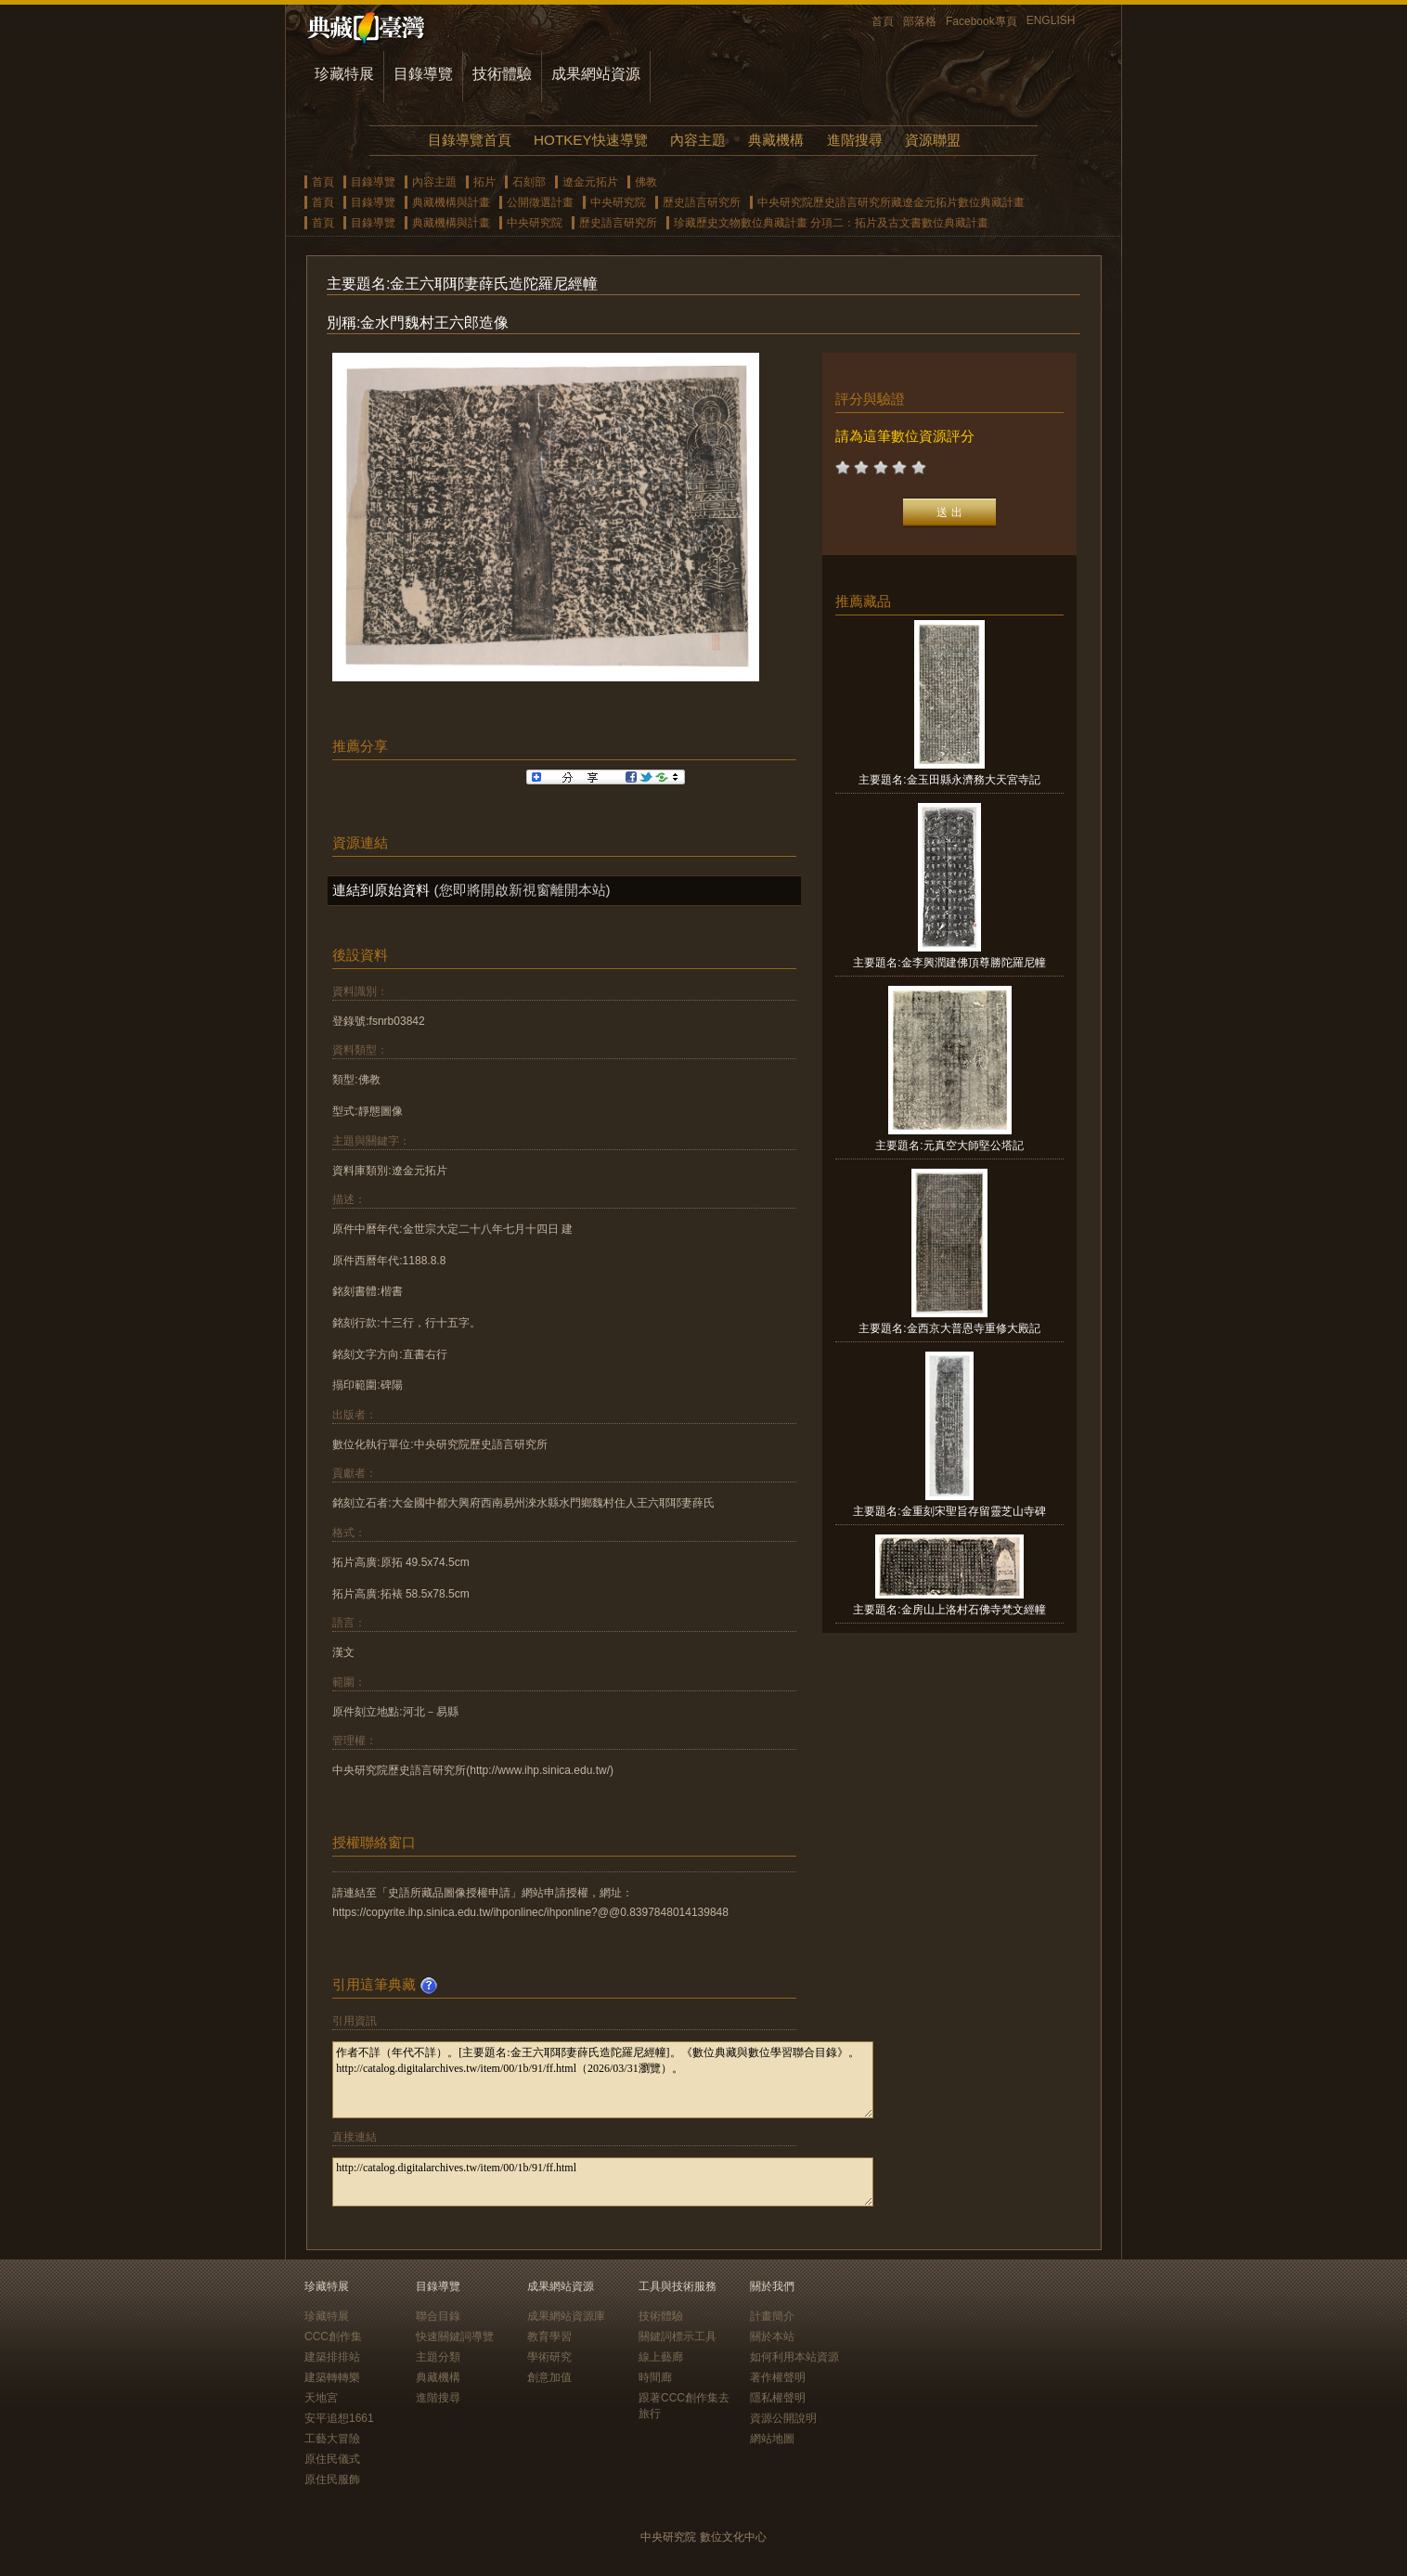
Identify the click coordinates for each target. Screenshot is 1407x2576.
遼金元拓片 (590, 181)
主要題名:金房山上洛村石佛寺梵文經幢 (949, 1609)
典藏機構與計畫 (451, 202)
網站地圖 (772, 2438)
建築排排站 (332, 2356)
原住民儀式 (332, 2459)
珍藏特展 (344, 74)
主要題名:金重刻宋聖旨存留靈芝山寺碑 (949, 1511)
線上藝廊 (661, 2356)
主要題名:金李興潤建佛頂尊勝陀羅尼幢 (949, 962)
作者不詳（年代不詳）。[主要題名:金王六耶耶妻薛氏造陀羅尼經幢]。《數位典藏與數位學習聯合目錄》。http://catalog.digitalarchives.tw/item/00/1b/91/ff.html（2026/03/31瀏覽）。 (602, 2079)
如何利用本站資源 (794, 2356)
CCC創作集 (333, 2336)
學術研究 (549, 2356)
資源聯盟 (933, 140)
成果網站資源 (595, 74)
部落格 (919, 21)
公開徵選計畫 (540, 202)
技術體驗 (502, 74)
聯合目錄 (438, 2316)
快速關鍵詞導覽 (455, 2336)
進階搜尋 (855, 140)
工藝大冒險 (332, 2438)
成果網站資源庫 (566, 2316)
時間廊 (655, 2377)
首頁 (882, 21)
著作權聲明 (778, 2377)
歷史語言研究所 (702, 202)
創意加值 (549, 2377)
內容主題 (698, 140)
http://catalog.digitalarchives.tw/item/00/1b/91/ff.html (602, 2182)
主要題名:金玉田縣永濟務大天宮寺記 (948, 779)
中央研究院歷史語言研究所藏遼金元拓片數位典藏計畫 (891, 202)
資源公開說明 (783, 2418)
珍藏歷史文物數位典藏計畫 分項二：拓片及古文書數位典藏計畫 (831, 222)
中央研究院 (618, 202)
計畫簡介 (772, 2316)
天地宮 (321, 2397)
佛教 (646, 181)
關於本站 (772, 2336)
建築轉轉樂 (332, 2377)
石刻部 (529, 181)
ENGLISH (1051, 20)
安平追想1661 (339, 2418)
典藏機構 (776, 140)
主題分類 (438, 2356)
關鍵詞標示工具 (677, 2336)
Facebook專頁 (981, 21)
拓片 (484, 181)
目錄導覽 (423, 74)
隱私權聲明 (778, 2397)
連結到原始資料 (381, 890)
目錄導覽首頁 (469, 140)
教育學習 (549, 2336)
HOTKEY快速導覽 (590, 140)
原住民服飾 (332, 2479)
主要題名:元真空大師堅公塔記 (949, 1145)
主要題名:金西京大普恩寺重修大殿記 (948, 1328)
